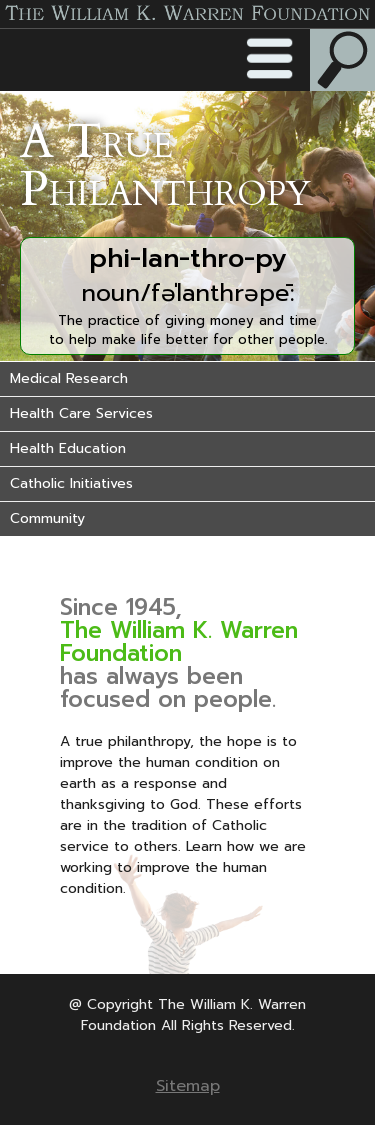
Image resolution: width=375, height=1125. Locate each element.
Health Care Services (81, 413)
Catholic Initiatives (71, 483)
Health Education (68, 448)
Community (47, 518)
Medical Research (69, 378)
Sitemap (188, 1086)
